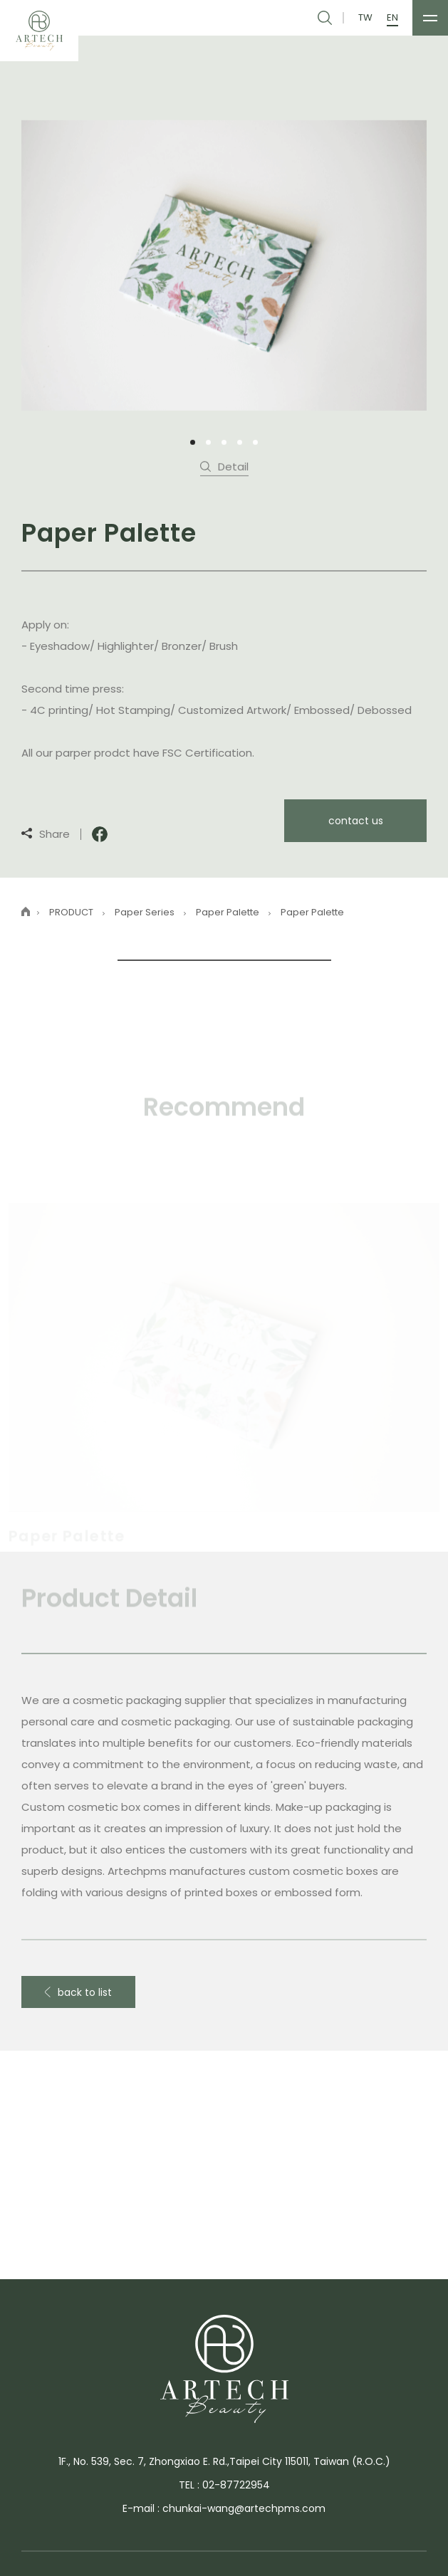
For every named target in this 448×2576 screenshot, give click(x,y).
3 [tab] (224, 441)
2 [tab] (208, 441)
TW (365, 17)
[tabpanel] (224, 264)
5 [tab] (255, 441)
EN (392, 17)
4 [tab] (239, 441)
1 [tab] (192, 441)
